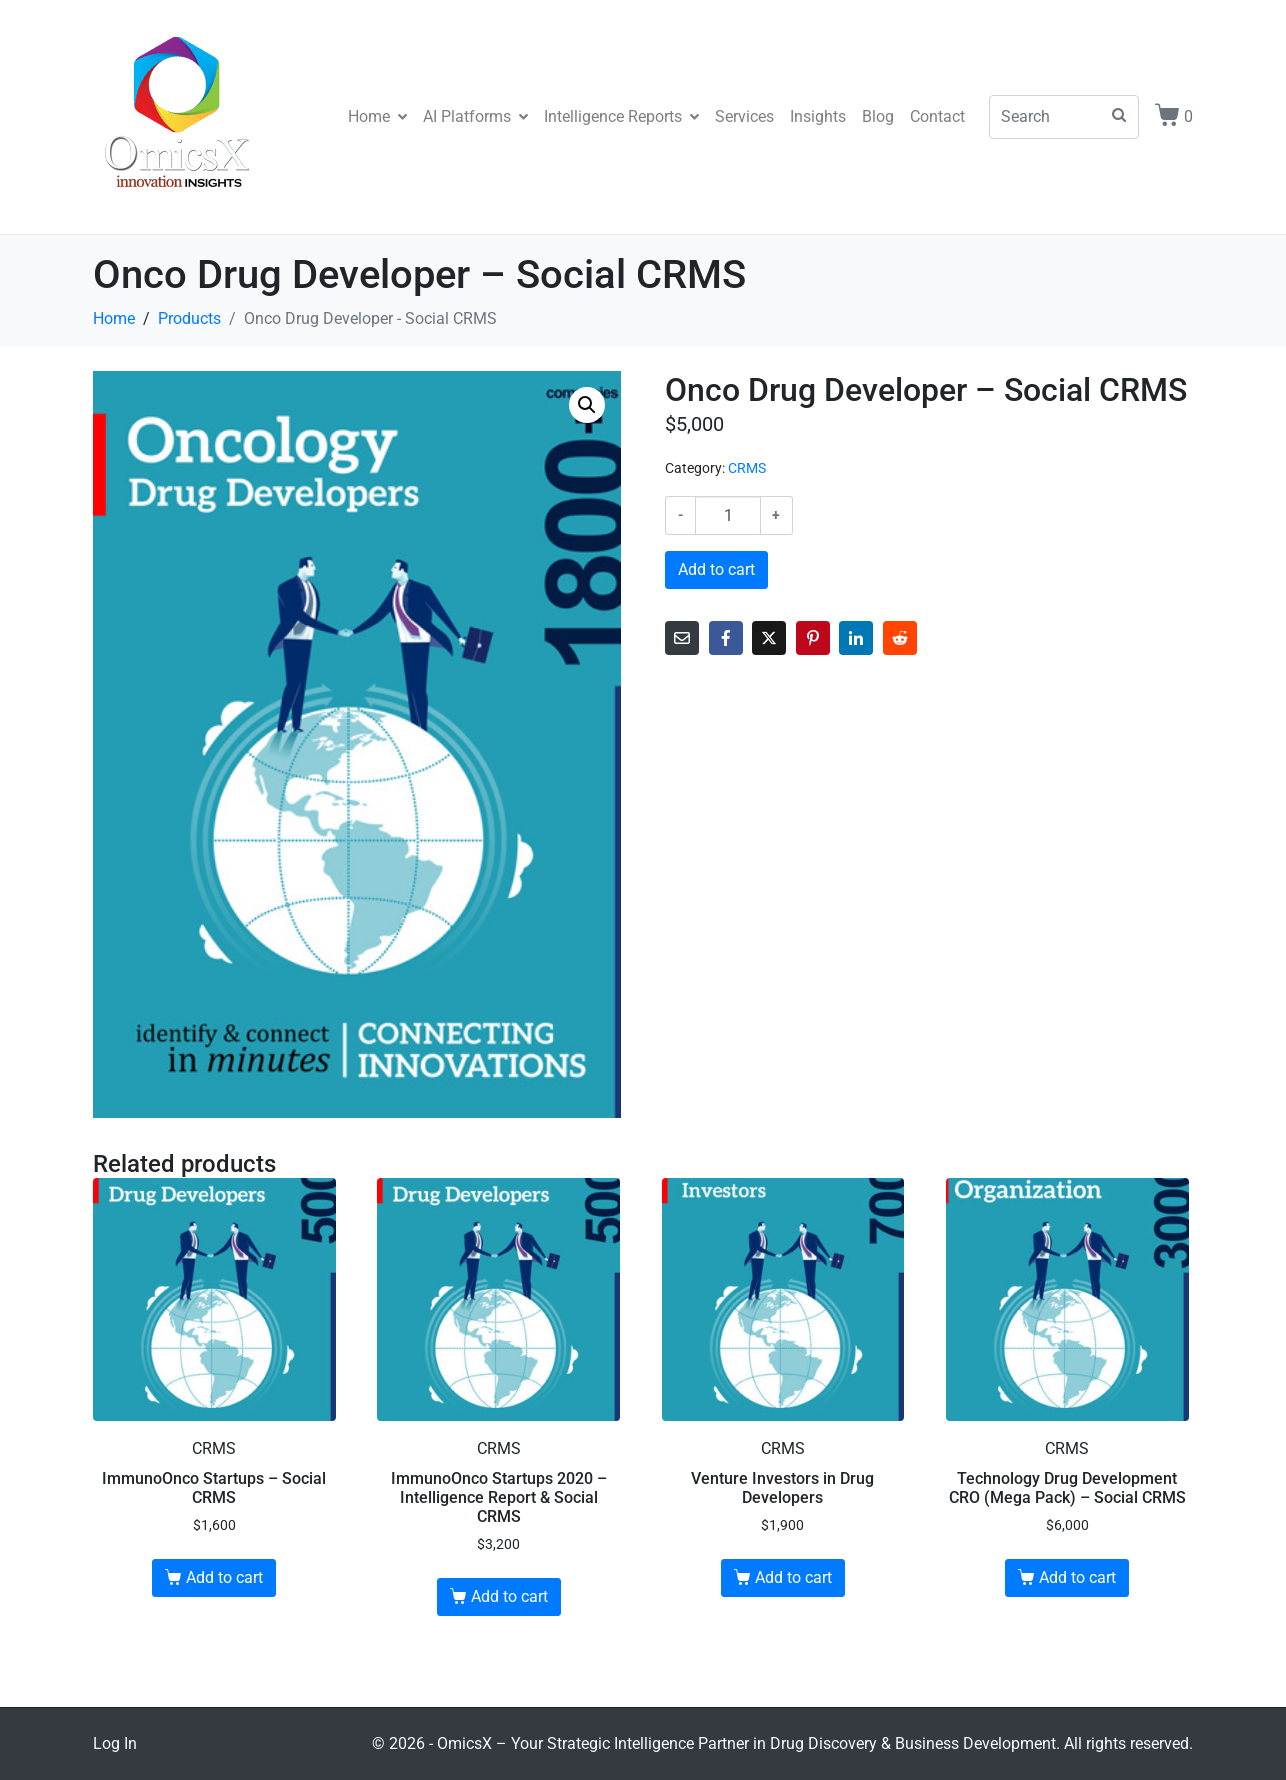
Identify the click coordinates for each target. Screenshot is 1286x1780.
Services (744, 116)
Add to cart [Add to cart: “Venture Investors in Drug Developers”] (793, 1577)
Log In (115, 1743)
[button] (587, 405)
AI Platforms (475, 116)
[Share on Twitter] (769, 638)
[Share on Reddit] (900, 638)
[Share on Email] (682, 638)
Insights (818, 116)
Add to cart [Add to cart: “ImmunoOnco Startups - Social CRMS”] (224, 1577)
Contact (937, 116)
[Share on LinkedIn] (856, 638)
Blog (878, 116)
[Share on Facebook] (726, 638)
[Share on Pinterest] (813, 638)
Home (377, 116)
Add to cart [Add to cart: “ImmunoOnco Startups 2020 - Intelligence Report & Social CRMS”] (509, 1596)
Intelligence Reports (621, 116)
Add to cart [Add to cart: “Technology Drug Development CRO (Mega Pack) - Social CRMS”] (1077, 1577)
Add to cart (716, 569)
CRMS (747, 468)
